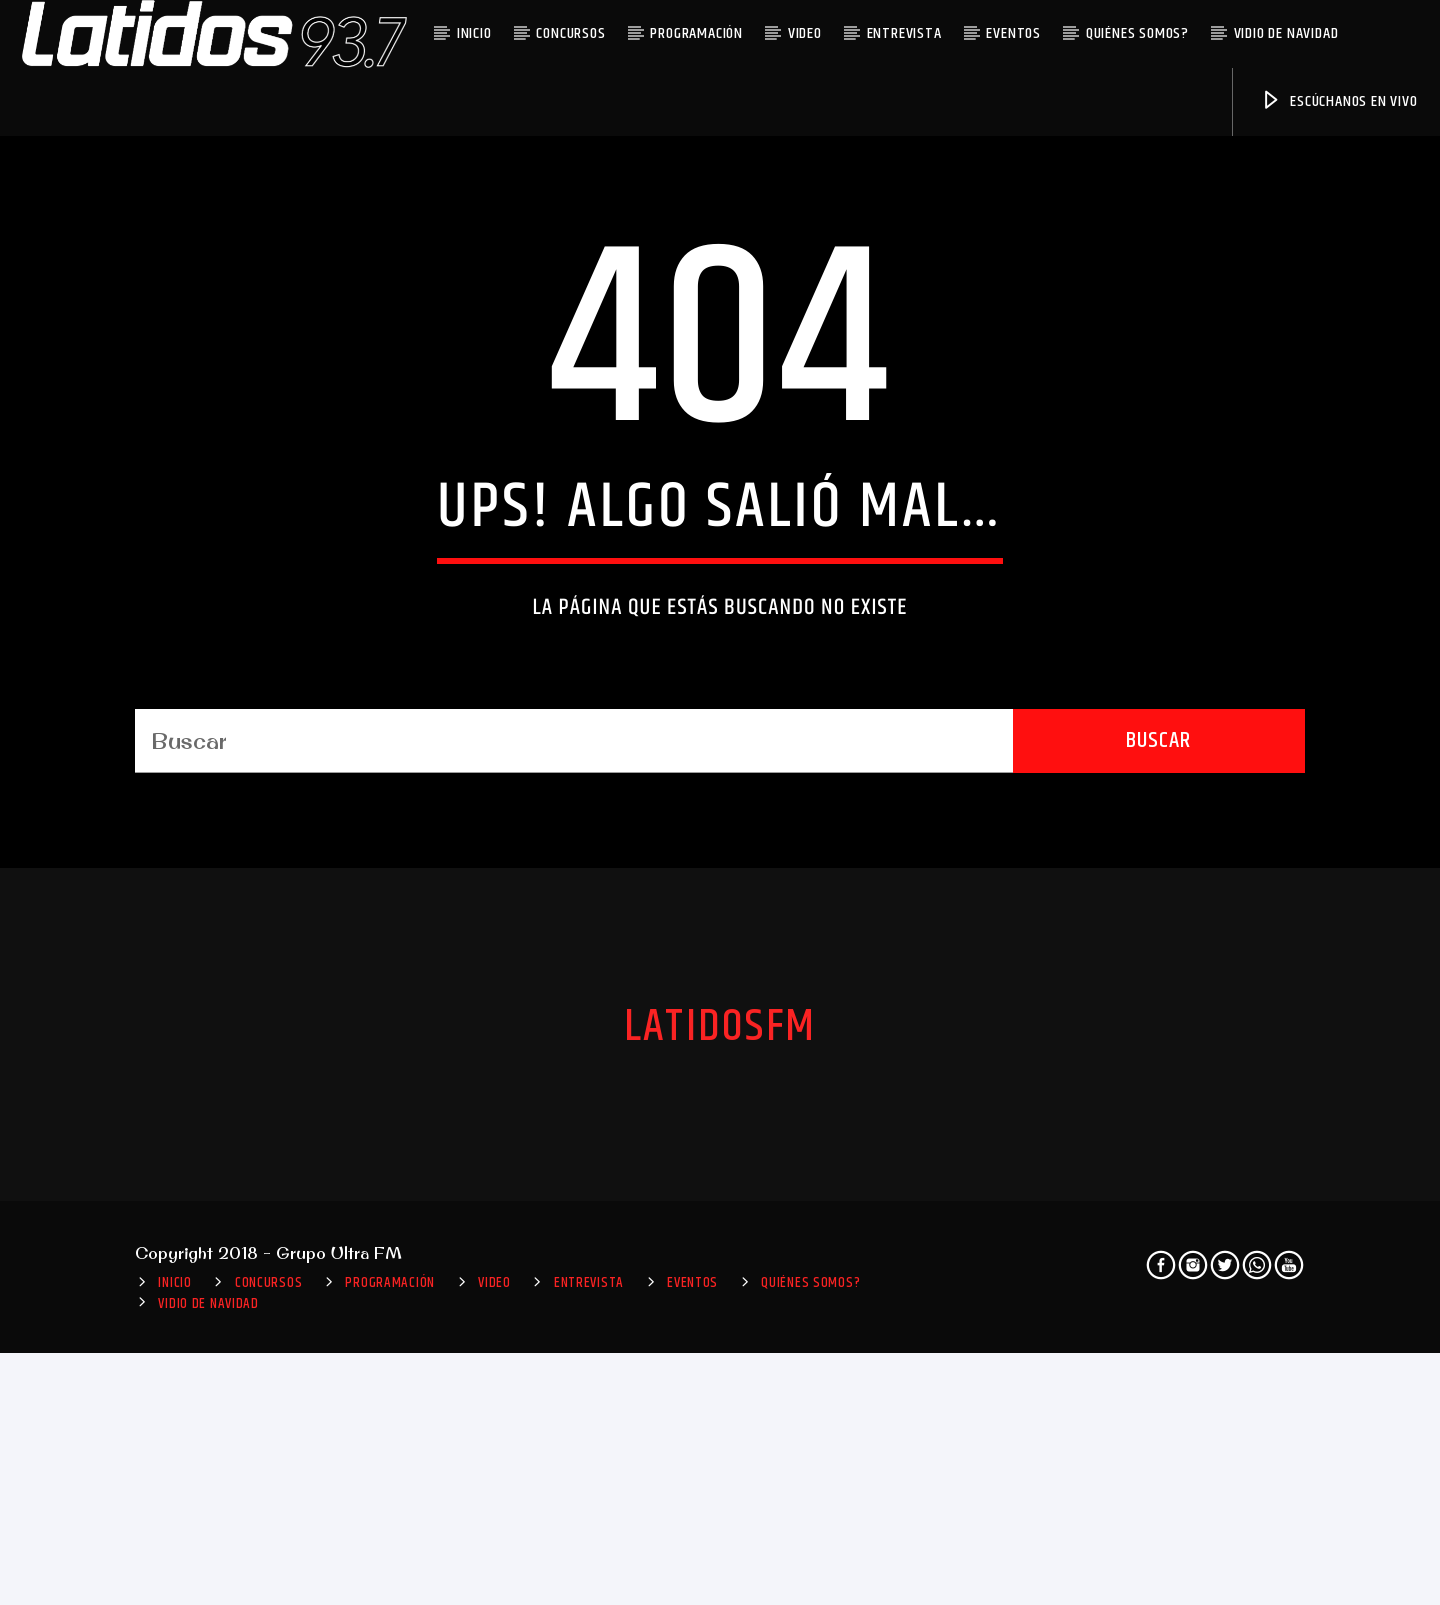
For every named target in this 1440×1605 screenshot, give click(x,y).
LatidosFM (720, 1434)
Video (805, 33)
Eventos (1013, 33)
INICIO (474, 33)
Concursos (570, 33)
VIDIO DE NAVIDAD (1286, 33)
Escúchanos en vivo (1338, 101)
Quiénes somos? (1137, 33)
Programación (696, 33)
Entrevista (904, 33)
